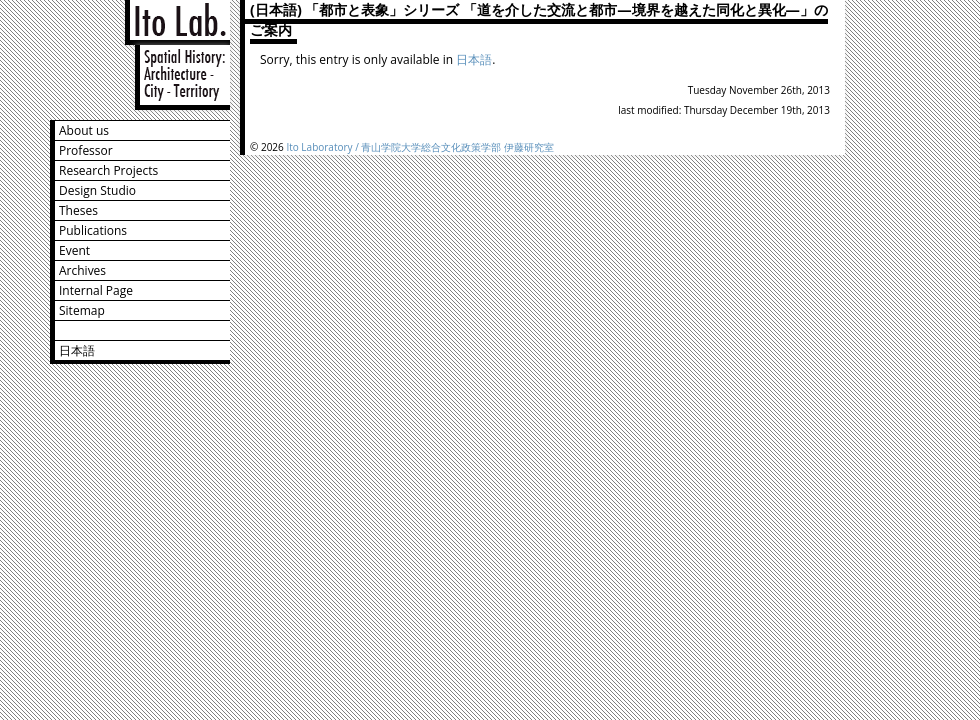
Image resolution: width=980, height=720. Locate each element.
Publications (93, 230)
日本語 (77, 350)
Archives (82, 270)
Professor (86, 150)
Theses (78, 210)
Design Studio (97, 190)
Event (74, 250)
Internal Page (96, 290)
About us (84, 130)
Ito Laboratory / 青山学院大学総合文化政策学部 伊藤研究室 (420, 147)
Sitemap (82, 310)
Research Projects (108, 170)
